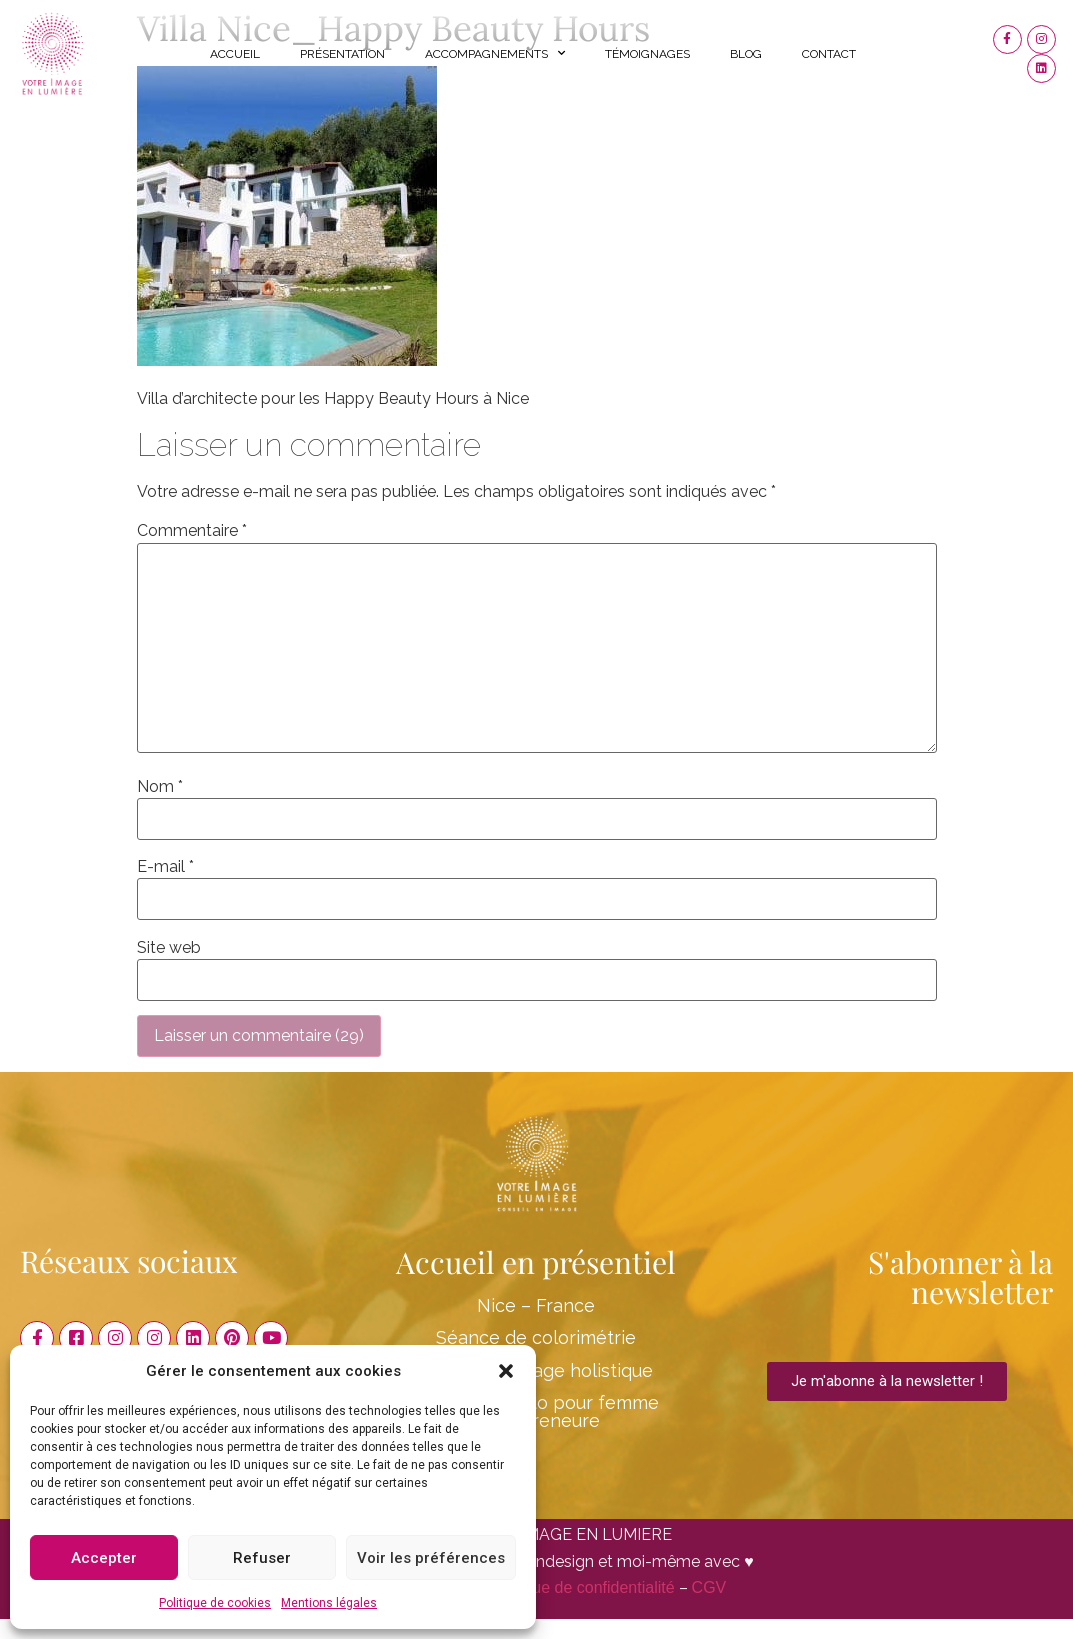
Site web (169, 948)
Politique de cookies (215, 1603)
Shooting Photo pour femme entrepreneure (536, 1411)
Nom (160, 787)
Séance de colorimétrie (536, 1337)
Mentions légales (329, 1603)
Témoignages (647, 54)
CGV (709, 1587)
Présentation (342, 54)
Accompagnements (495, 53)
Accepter (104, 1558)
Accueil (235, 54)
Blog (746, 54)
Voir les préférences (431, 1558)
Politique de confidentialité (582, 1587)
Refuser (262, 1558)
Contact (829, 54)
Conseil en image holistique (536, 1370)
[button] (506, 1371)
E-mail (165, 867)
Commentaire (192, 531)
